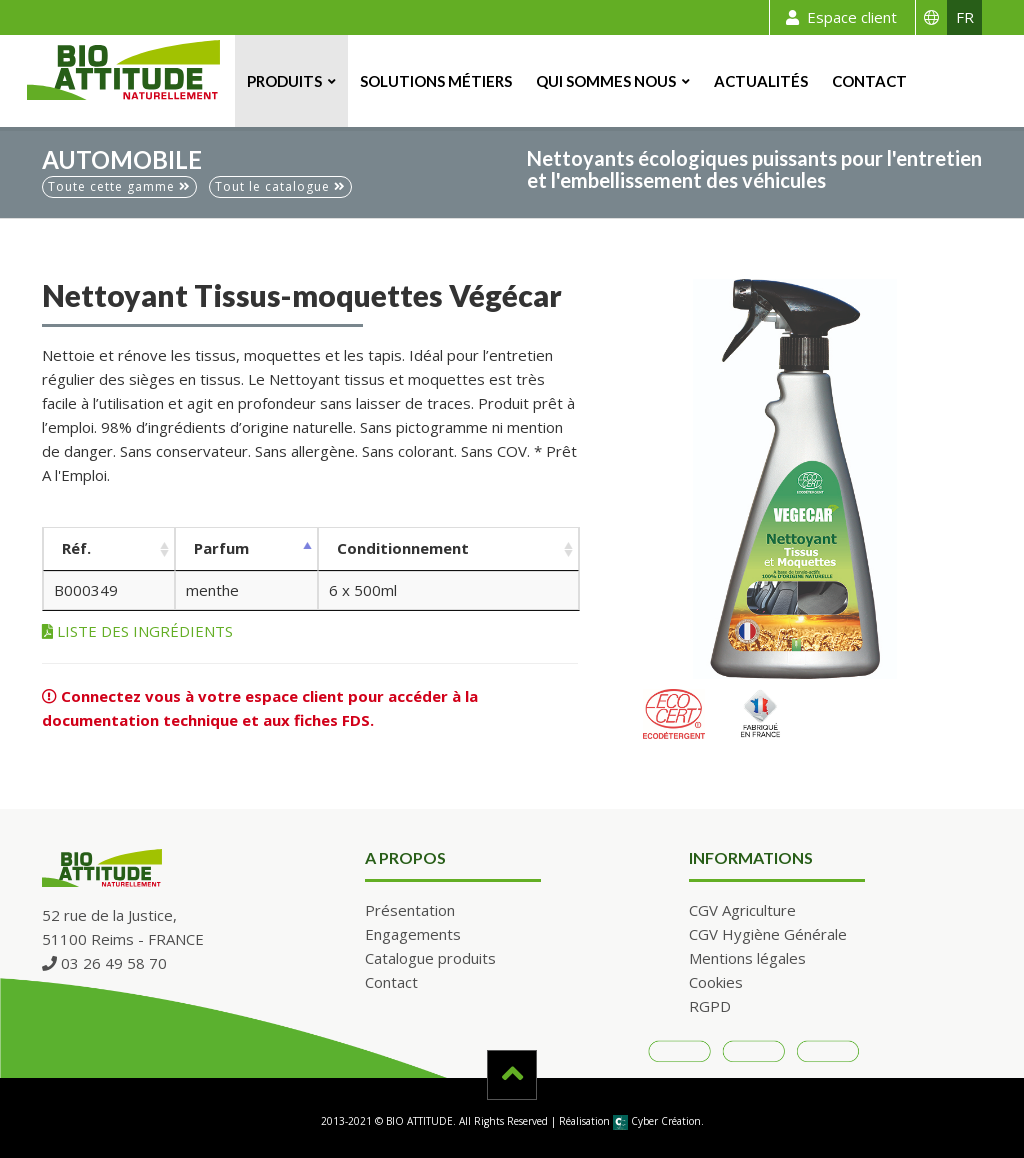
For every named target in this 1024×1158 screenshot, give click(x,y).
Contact (869, 81)
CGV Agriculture (742, 910)
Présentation (410, 910)
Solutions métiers (436, 81)
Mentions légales (747, 958)
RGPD (710, 1006)
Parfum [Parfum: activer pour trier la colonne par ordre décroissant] (221, 548)
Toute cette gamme (119, 186)
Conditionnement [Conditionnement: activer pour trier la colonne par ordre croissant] (403, 548)
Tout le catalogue (280, 186)
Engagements (413, 934)
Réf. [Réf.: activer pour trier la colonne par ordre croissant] (76, 548)
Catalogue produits (430, 958)
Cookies (716, 982)
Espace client (837, 17)
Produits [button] (284, 81)
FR (965, 17)
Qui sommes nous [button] (606, 81)
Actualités (761, 81)
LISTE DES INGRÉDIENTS (137, 631)
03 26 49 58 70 (104, 963)
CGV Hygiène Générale (768, 934)
